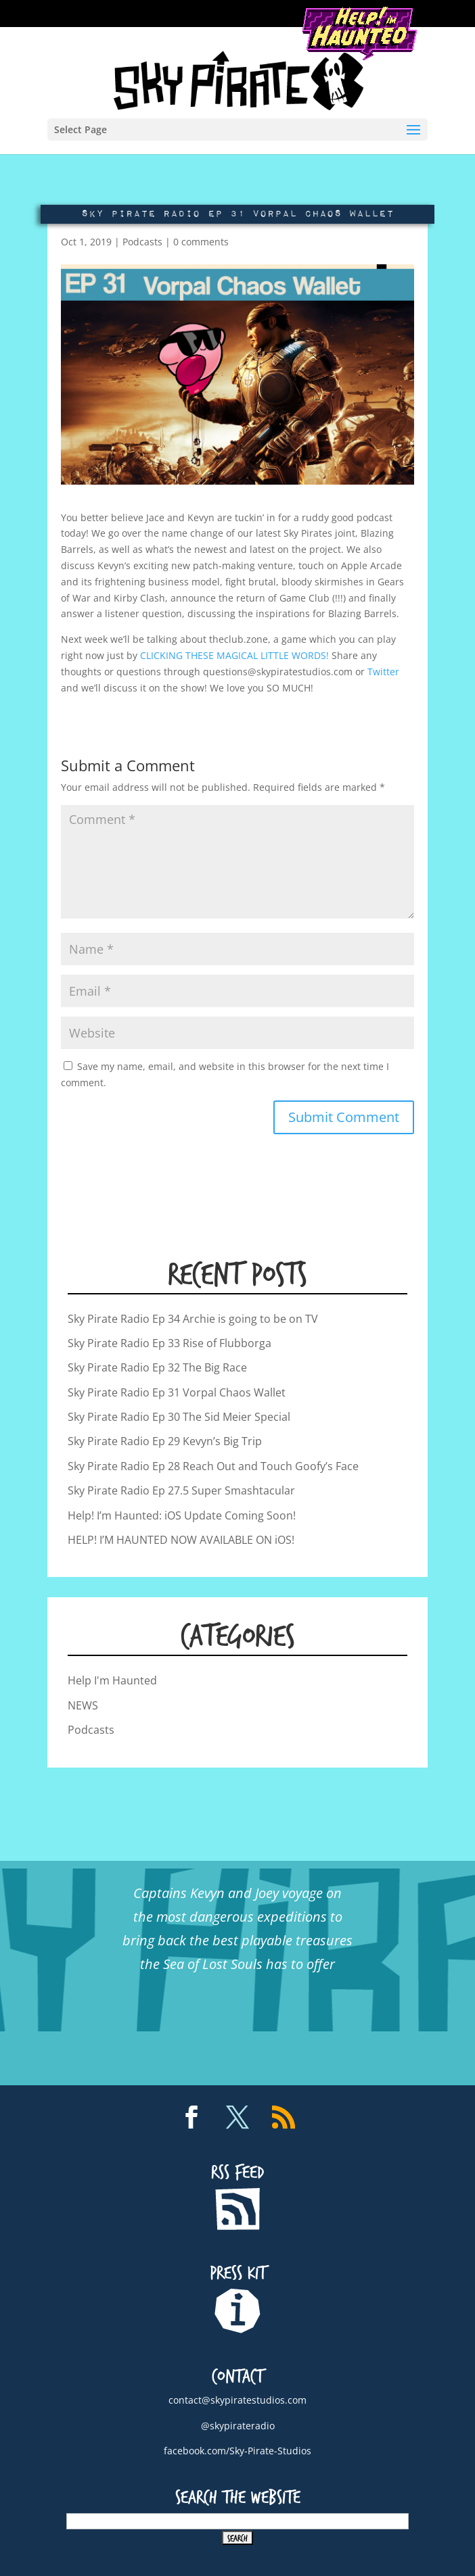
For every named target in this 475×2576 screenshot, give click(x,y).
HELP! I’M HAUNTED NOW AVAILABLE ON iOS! (181, 1539)
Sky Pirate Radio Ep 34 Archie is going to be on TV (193, 1318)
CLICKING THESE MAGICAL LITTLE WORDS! (234, 655)
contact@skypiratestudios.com (237, 2399)
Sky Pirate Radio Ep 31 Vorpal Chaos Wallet (177, 1392)
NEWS (83, 1705)
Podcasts (142, 241)
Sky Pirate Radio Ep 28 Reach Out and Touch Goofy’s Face (213, 1466)
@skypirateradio (238, 2425)
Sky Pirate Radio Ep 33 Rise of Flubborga (169, 1343)
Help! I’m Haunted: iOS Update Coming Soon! (182, 1515)
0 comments (201, 241)
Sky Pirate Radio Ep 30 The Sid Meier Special (179, 1416)
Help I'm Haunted (112, 1680)
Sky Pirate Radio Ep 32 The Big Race (157, 1367)
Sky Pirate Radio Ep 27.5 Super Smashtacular (181, 1490)
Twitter (383, 671)
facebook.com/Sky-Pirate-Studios (237, 2450)
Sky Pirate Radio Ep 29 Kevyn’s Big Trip (165, 1441)
